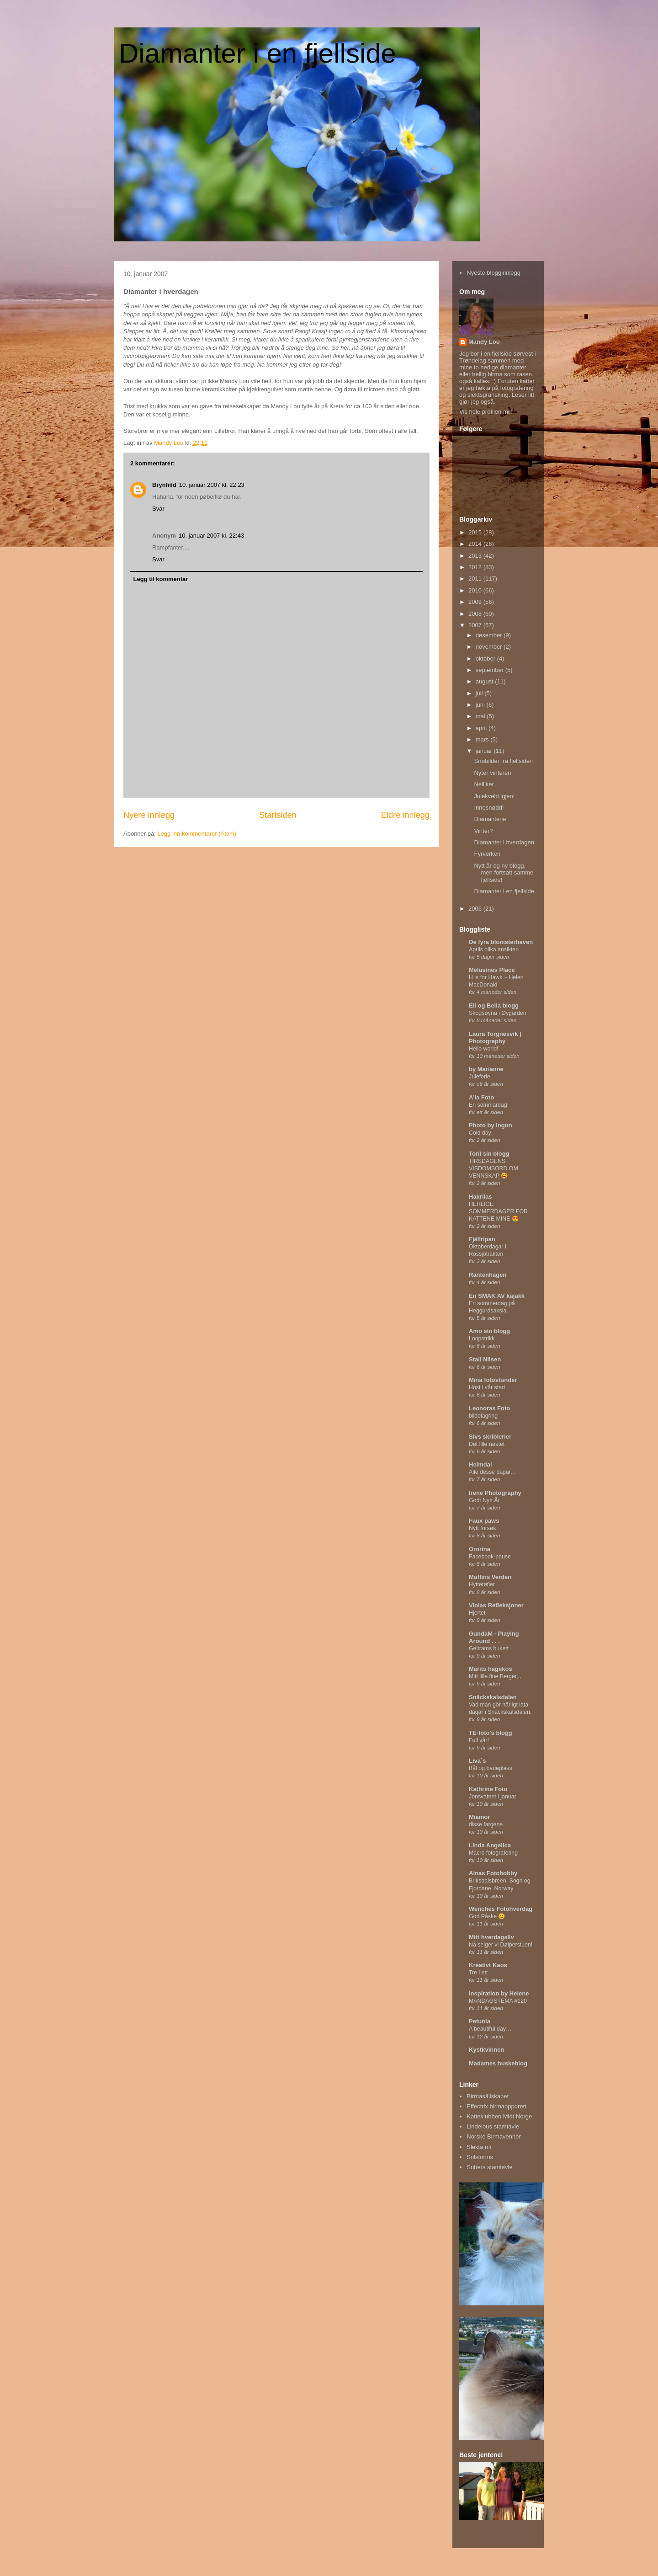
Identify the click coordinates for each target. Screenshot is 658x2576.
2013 (475, 555)
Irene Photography (495, 1492)
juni (481, 704)
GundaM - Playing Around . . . (494, 1637)
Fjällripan (482, 1239)
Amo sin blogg (489, 1331)
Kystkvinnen (486, 2049)
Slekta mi (479, 2147)
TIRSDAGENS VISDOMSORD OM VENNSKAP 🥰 (493, 1168)
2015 (475, 532)
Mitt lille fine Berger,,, (495, 1676)
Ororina (479, 1549)
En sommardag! (489, 1105)
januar (485, 750)
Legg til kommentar (160, 579)
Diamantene (490, 819)
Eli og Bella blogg (494, 1005)
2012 (475, 567)
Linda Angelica (490, 1845)
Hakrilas (480, 1196)
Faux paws (484, 1520)
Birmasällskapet (488, 2096)
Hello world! (484, 1048)
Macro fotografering (493, 1853)
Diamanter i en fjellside (257, 53)
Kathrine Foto (488, 1789)
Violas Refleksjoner (496, 1605)
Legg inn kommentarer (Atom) (196, 833)
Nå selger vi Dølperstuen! (500, 1944)
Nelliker (484, 784)
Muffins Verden (490, 1576)
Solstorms (480, 2157)
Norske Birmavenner (494, 2136)
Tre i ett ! (480, 1972)
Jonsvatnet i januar (492, 1796)
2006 (475, 908)
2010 (475, 590)
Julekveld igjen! (494, 796)
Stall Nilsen (485, 1359)
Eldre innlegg (405, 815)
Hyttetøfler (482, 1584)
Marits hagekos (490, 1668)
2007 (475, 625)
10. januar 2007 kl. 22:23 (211, 484)
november (490, 646)
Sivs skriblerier (490, 1436)
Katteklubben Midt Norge (499, 2116)
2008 (475, 613)
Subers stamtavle (489, 2167)
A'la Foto (481, 1097)
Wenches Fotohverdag (500, 1908)
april (482, 728)
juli (480, 693)
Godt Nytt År (484, 1500)
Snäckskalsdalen (493, 1697)
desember (490, 635)
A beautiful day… (490, 2029)
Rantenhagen (487, 1274)
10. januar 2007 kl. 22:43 (211, 535)
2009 (475, 601)
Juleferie (479, 1076)
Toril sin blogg (489, 1153)
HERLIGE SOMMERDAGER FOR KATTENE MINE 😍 (498, 1211)
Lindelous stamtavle (493, 2126)
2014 (475, 543)
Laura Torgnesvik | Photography (495, 1037)
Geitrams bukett (489, 1648)
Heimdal (480, 1464)
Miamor (479, 1816)
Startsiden (278, 815)
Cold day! (481, 1133)
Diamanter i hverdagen (504, 842)
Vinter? (483, 830)
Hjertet (477, 1613)
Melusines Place (492, 969)
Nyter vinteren (492, 772)
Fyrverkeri (487, 853)
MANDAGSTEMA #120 (498, 2001)
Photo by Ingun (490, 1125)
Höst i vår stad (487, 1387)
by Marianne (486, 1069)
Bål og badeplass (490, 1768)
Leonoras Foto (489, 1408)
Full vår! (479, 1740)
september (490, 670)
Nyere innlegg (149, 815)
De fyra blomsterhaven (501, 942)
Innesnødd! (489, 807)
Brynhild (164, 484)
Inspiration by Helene (499, 1993)
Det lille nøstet (486, 1444)
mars (483, 739)
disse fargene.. (487, 1824)
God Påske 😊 (487, 1916)
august (485, 681)
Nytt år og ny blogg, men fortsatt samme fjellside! (503, 872)
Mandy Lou (484, 341)
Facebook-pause (490, 1556)
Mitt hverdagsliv (491, 1937)
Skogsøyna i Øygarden (497, 1013)
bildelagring (483, 1416)
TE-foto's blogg (490, 1732)
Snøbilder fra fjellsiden (503, 760)
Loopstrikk (481, 1338)
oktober (486, 658)
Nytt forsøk (482, 1528)
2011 (475, 578)
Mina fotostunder (493, 1379)
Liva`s (477, 1760)
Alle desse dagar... (492, 1472)
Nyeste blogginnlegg (493, 272)
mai (481, 716)
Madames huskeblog (498, 2063)
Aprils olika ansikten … (497, 949)
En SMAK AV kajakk (497, 1295)
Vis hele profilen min (486, 411)
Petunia (479, 2021)
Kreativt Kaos (488, 1965)
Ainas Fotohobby (493, 1873)
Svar (158, 508)
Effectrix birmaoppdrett (496, 2106)
